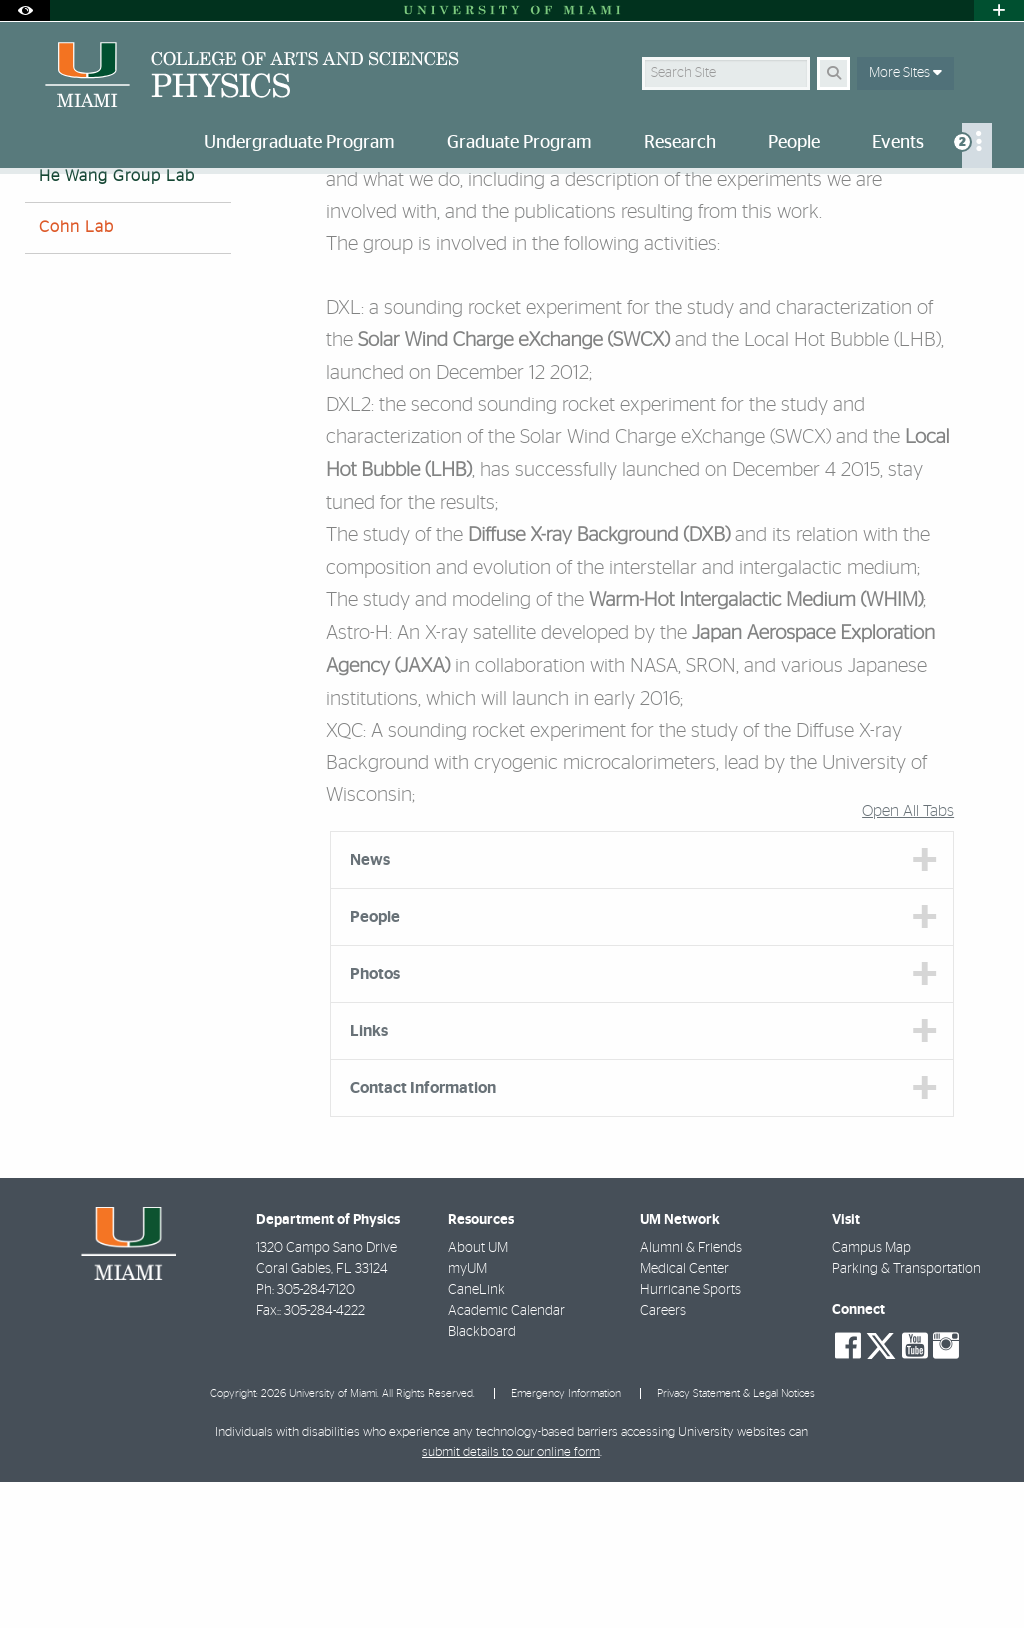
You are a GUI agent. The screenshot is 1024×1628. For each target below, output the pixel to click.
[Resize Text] (944, 202)
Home (42, 214)
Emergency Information (566, 1539)
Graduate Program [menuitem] (519, 143)
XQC (344, 877)
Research (117, 214)
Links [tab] (369, 1177)
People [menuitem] (794, 143)
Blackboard (482, 1478)
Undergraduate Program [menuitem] (299, 143)
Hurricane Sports (690, 1436)
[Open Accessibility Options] (25, 10)
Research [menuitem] (680, 143)
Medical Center (684, 1415)
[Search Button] (833, 73)
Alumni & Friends (691, 1394)
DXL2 (348, 551)
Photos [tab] (375, 1120)
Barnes (65, 271)
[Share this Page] (987, 203)
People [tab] (375, 1063)
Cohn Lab (76, 373)
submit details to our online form (511, 1598)
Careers (663, 1457)
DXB (707, 682)
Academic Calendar (506, 1457)
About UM (478, 1394)
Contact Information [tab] (423, 1234)
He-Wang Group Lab (316, 215)
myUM (467, 1415)
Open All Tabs (908, 957)
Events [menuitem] (898, 143)
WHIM (892, 747)
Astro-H (357, 779)
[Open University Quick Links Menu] (999, 10)
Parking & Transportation (906, 1415)
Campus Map (871, 1394)
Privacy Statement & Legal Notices (736, 1539)
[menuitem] (977, 145)
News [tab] (370, 1006)
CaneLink (476, 1436)
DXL (343, 454)
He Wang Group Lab (117, 322)
